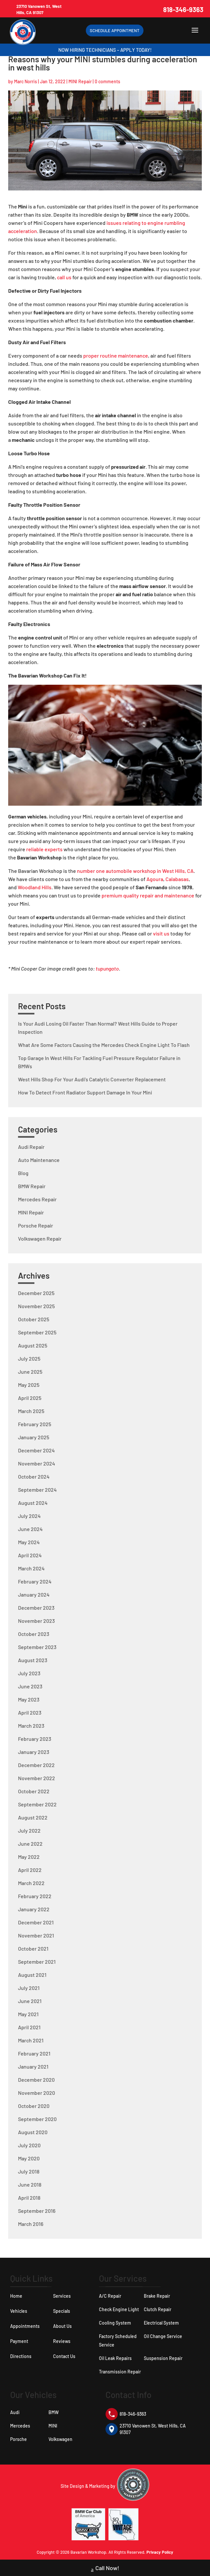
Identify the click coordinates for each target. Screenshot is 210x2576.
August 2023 (32, 1660)
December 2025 (36, 1293)
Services (62, 2296)
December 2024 (36, 1450)
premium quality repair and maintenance (148, 895)
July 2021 (29, 1988)
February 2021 (34, 2053)
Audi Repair (31, 1147)
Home (16, 2296)
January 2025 (33, 1437)
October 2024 (33, 1476)
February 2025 (34, 1424)
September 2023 (37, 1647)
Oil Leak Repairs (115, 2358)
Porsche (18, 2439)
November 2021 (36, 1935)
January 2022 (33, 1909)
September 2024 (37, 1489)
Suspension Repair (163, 2358)
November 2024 (36, 1463)
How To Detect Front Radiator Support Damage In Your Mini (85, 1092)
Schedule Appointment (115, 30)
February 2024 (34, 1581)
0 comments (107, 81)
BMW (53, 2412)
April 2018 (29, 2197)
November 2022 (36, 1778)
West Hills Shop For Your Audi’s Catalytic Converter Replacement (92, 1079)
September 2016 (36, 2211)
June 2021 (30, 2001)
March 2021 (31, 2040)
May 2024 (29, 1542)
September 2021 (37, 1961)
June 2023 (30, 1686)
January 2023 (33, 1752)
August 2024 (33, 1503)
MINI (52, 2426)
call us (64, 277)
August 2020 (33, 2132)
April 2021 (29, 2027)
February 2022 (34, 1896)
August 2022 (33, 1817)
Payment (19, 2341)
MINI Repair (80, 81)
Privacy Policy (159, 2552)
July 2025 (29, 1358)
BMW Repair (32, 1186)
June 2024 (30, 1529)
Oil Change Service (163, 2336)
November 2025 (36, 1306)
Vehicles (18, 2311)
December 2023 (36, 1607)
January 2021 (33, 2066)
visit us (161, 933)
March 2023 (31, 1725)
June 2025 (30, 1371)
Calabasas (177, 879)
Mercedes (20, 2426)
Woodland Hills (34, 887)
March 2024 (31, 1568)
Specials (61, 2311)
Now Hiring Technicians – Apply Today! (105, 50)
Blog (23, 1173)
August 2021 (32, 1975)
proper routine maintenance (115, 355)
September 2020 (37, 2119)
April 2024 (30, 1555)
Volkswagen (60, 2439)
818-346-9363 (183, 9)
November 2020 (36, 2093)
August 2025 (32, 1345)
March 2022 (31, 1883)
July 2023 (29, 1673)
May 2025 (28, 1385)
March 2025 (31, 1411)
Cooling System (115, 2323)
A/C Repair (110, 2296)
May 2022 (29, 1857)
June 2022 (30, 1843)
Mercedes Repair (37, 1199)
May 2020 (29, 2158)
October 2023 (33, 1634)
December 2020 (36, 2079)
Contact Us (64, 2356)
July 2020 (29, 2145)
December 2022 (36, 1765)
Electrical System (161, 2323)
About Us (62, 2326)
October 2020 (33, 2106)
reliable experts (44, 849)
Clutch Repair (157, 2309)
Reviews (61, 2341)
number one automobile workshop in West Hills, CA (135, 871)
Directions (20, 2356)
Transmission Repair (120, 2371)
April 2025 (29, 1398)
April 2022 (30, 1870)
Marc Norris (25, 81)
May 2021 (28, 2014)
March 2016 (30, 2224)
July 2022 (29, 1830)
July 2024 (29, 1516)
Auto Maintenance (39, 1160)
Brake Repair (157, 2296)
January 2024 (33, 1594)
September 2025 (37, 1332)
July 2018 (28, 2171)
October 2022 (33, 1791)
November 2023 (36, 1621)
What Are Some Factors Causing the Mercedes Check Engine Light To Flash (104, 1045)
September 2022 (37, 1804)
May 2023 (28, 1699)
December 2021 (36, 1922)
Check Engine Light (119, 2309)
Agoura (154, 879)
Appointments (25, 2326)
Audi (15, 2412)
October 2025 (33, 1319)
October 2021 (33, 1948)
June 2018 (29, 2184)
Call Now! (105, 2568)
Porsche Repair (35, 1225)
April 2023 (29, 1712)
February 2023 (34, 1739)
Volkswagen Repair (40, 1238)
